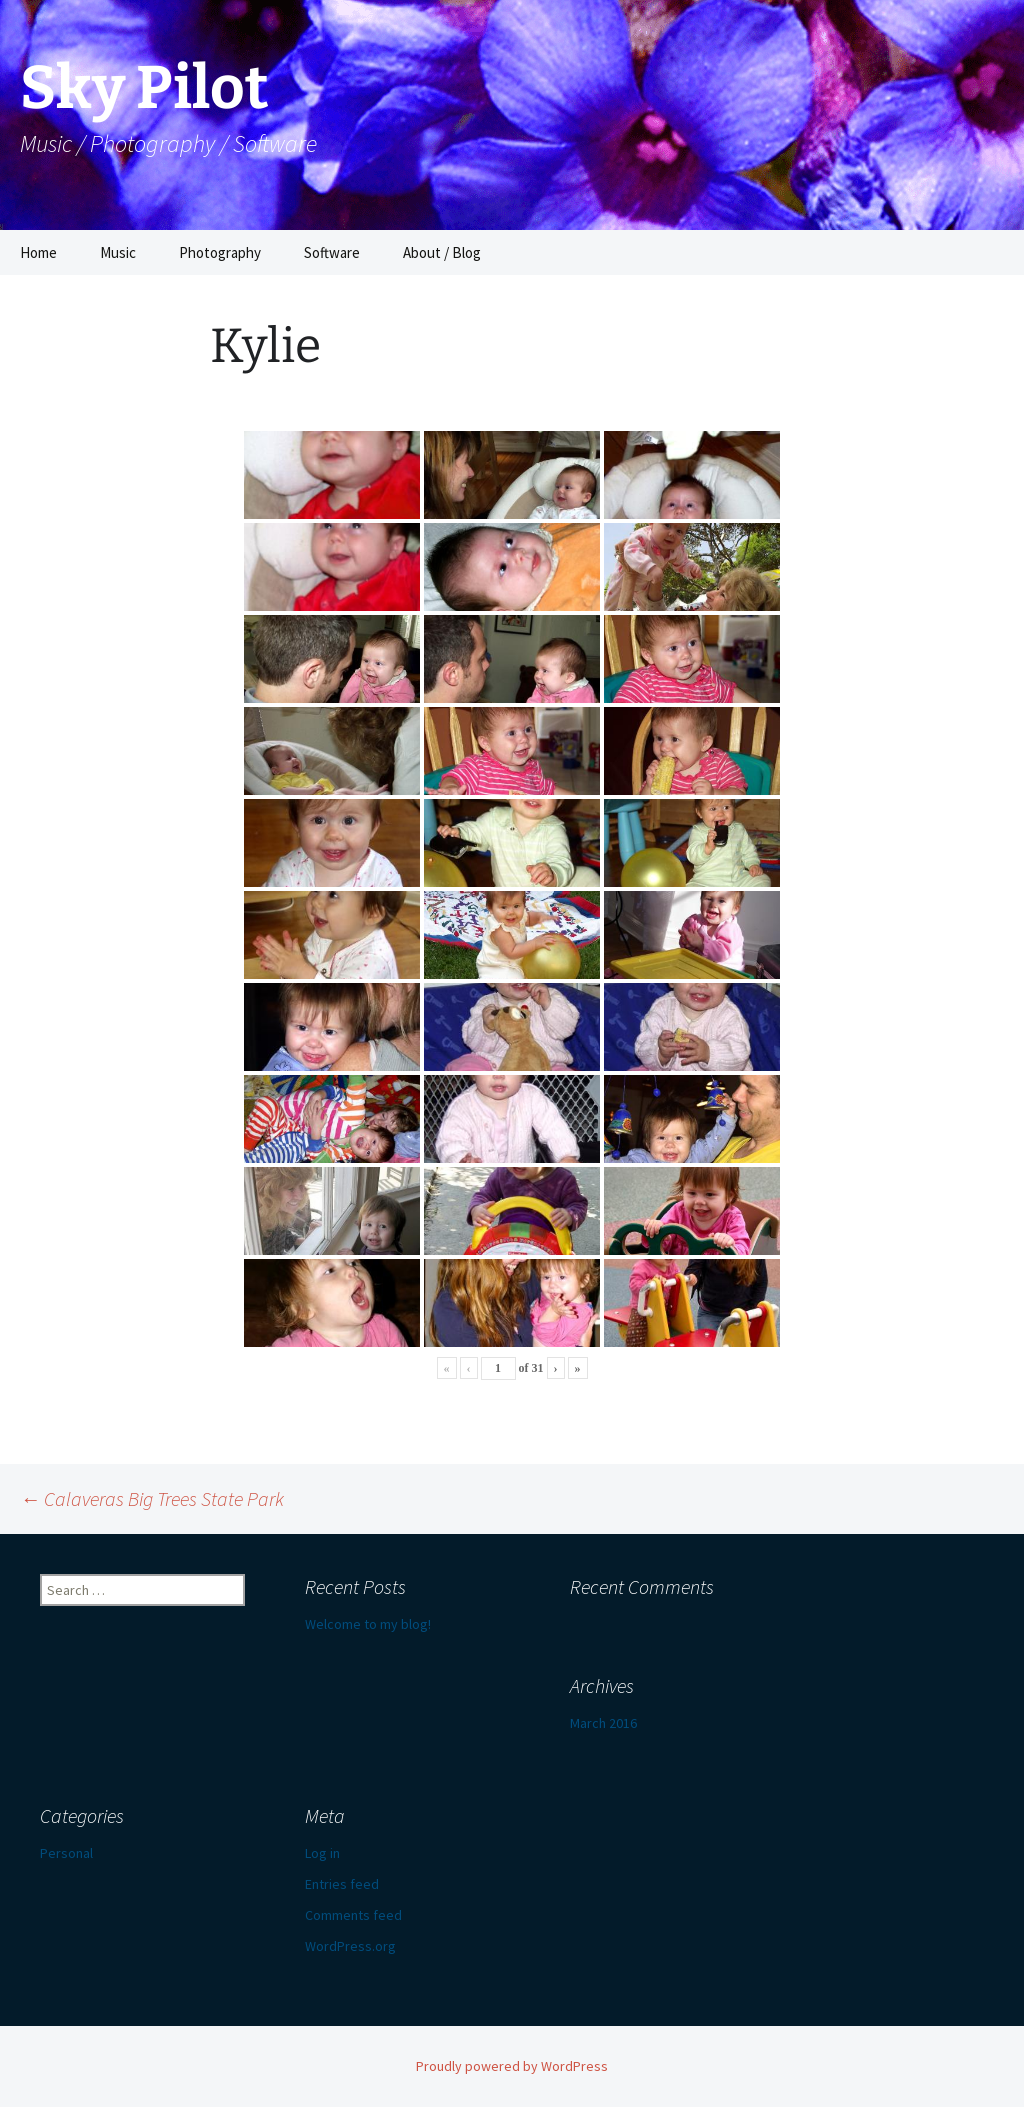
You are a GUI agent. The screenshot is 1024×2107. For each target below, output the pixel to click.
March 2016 (603, 1723)
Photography (220, 252)
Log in (322, 1853)
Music (118, 252)
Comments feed (353, 1915)
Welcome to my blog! (368, 1624)
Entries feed (342, 1884)
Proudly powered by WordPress (512, 2066)
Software (332, 252)
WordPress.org (350, 1946)
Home (38, 252)
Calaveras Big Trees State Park (152, 1498)
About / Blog (442, 252)
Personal (66, 1853)
